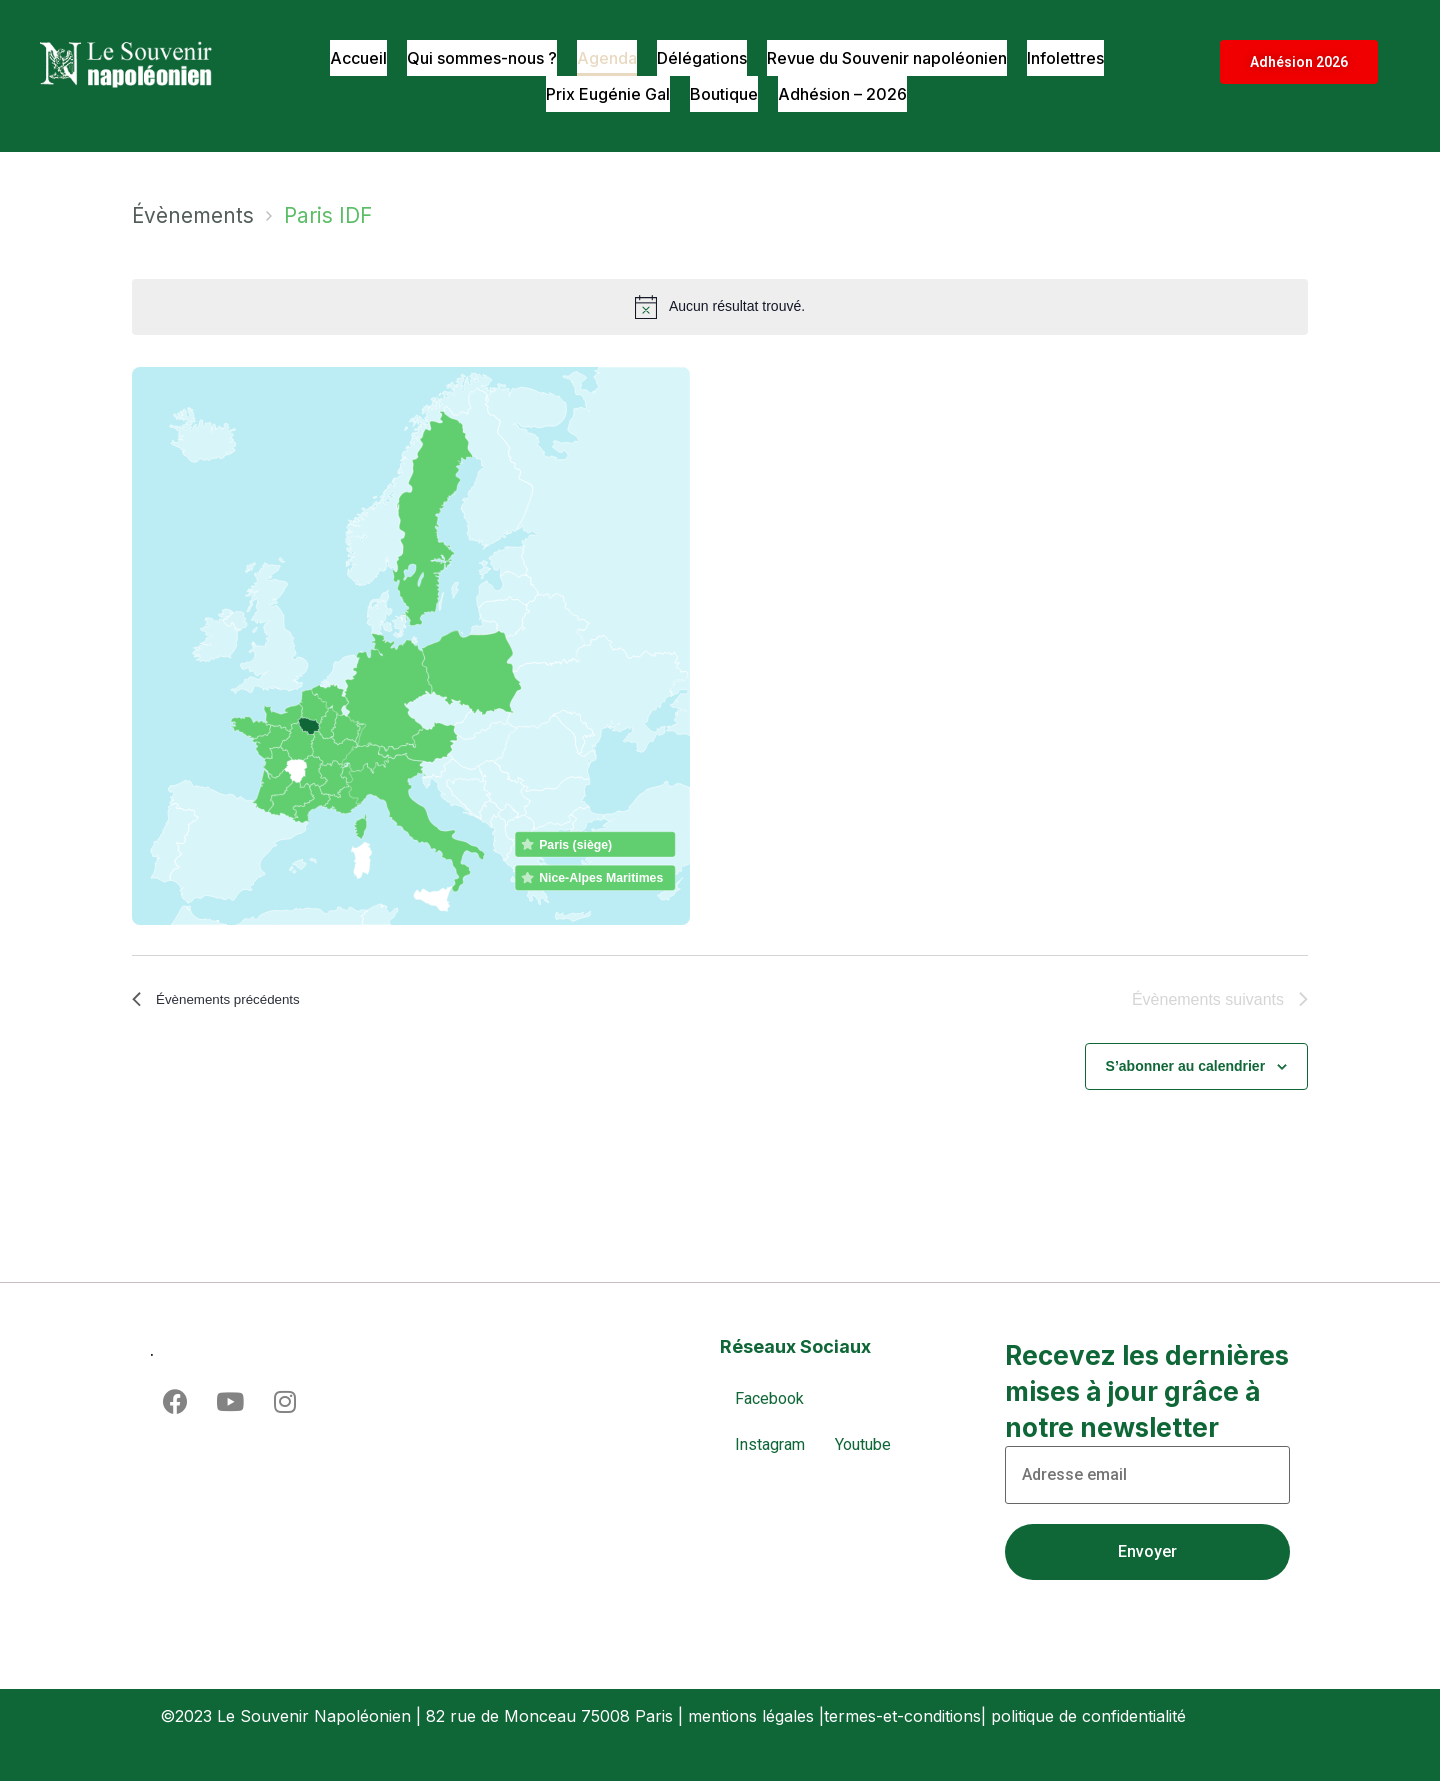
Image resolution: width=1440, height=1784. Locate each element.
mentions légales (751, 1718)
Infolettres (1077, 58)
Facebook (769, 1400)
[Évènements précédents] (230, 1001)
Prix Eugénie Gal (604, 94)
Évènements (193, 215)
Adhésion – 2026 (845, 94)
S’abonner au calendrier (1186, 1069)
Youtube (863, 1446)
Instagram (770, 1446)
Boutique (723, 94)
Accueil (344, 58)
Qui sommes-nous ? (472, 58)
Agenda (601, 58)
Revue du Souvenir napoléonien (891, 58)
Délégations (699, 58)
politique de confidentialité (1088, 1718)
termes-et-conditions (902, 1718)
